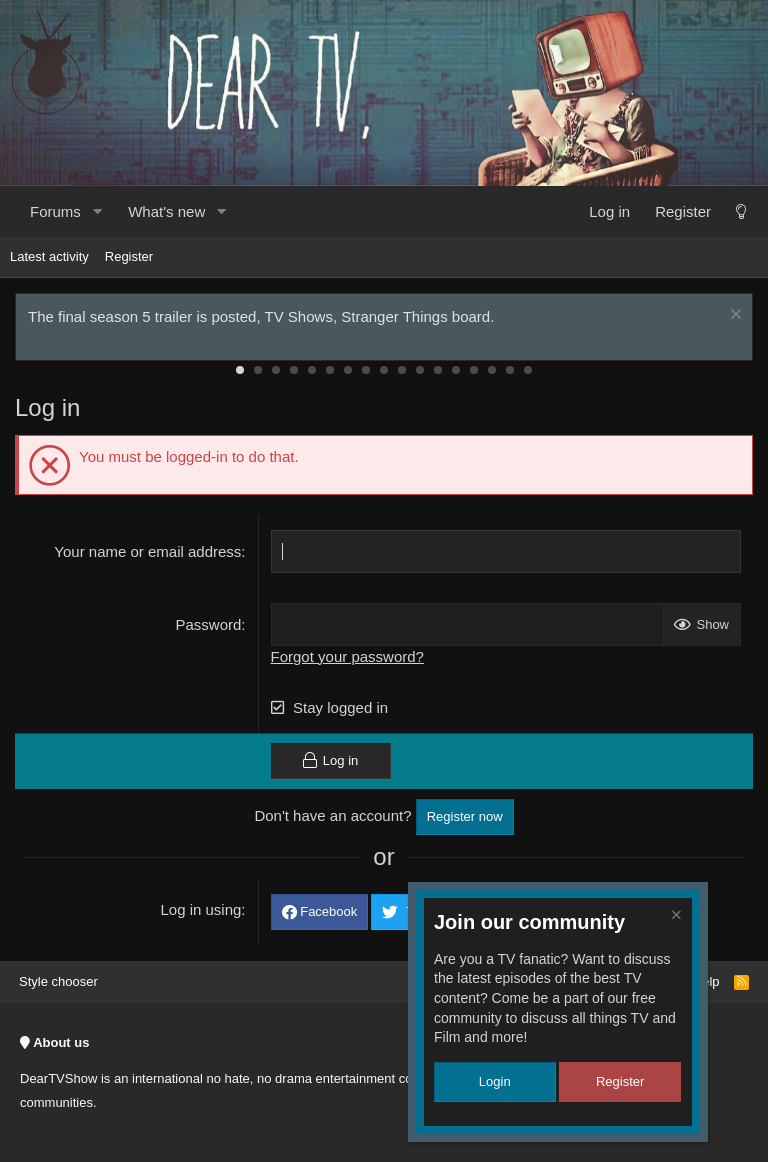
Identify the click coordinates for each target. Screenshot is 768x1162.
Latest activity (49, 256)
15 (492, 370)
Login (495, 1081)
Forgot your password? (347, 656)
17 (528, 370)
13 (456, 370)
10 (402, 370)
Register (129, 256)
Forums (55, 211)
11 (420, 370)
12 (438, 370)
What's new (166, 211)
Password (209, 624)
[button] (97, 211)
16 (510, 370)
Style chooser (58, 981)
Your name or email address (147, 551)
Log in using (200, 909)
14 (474, 370)
